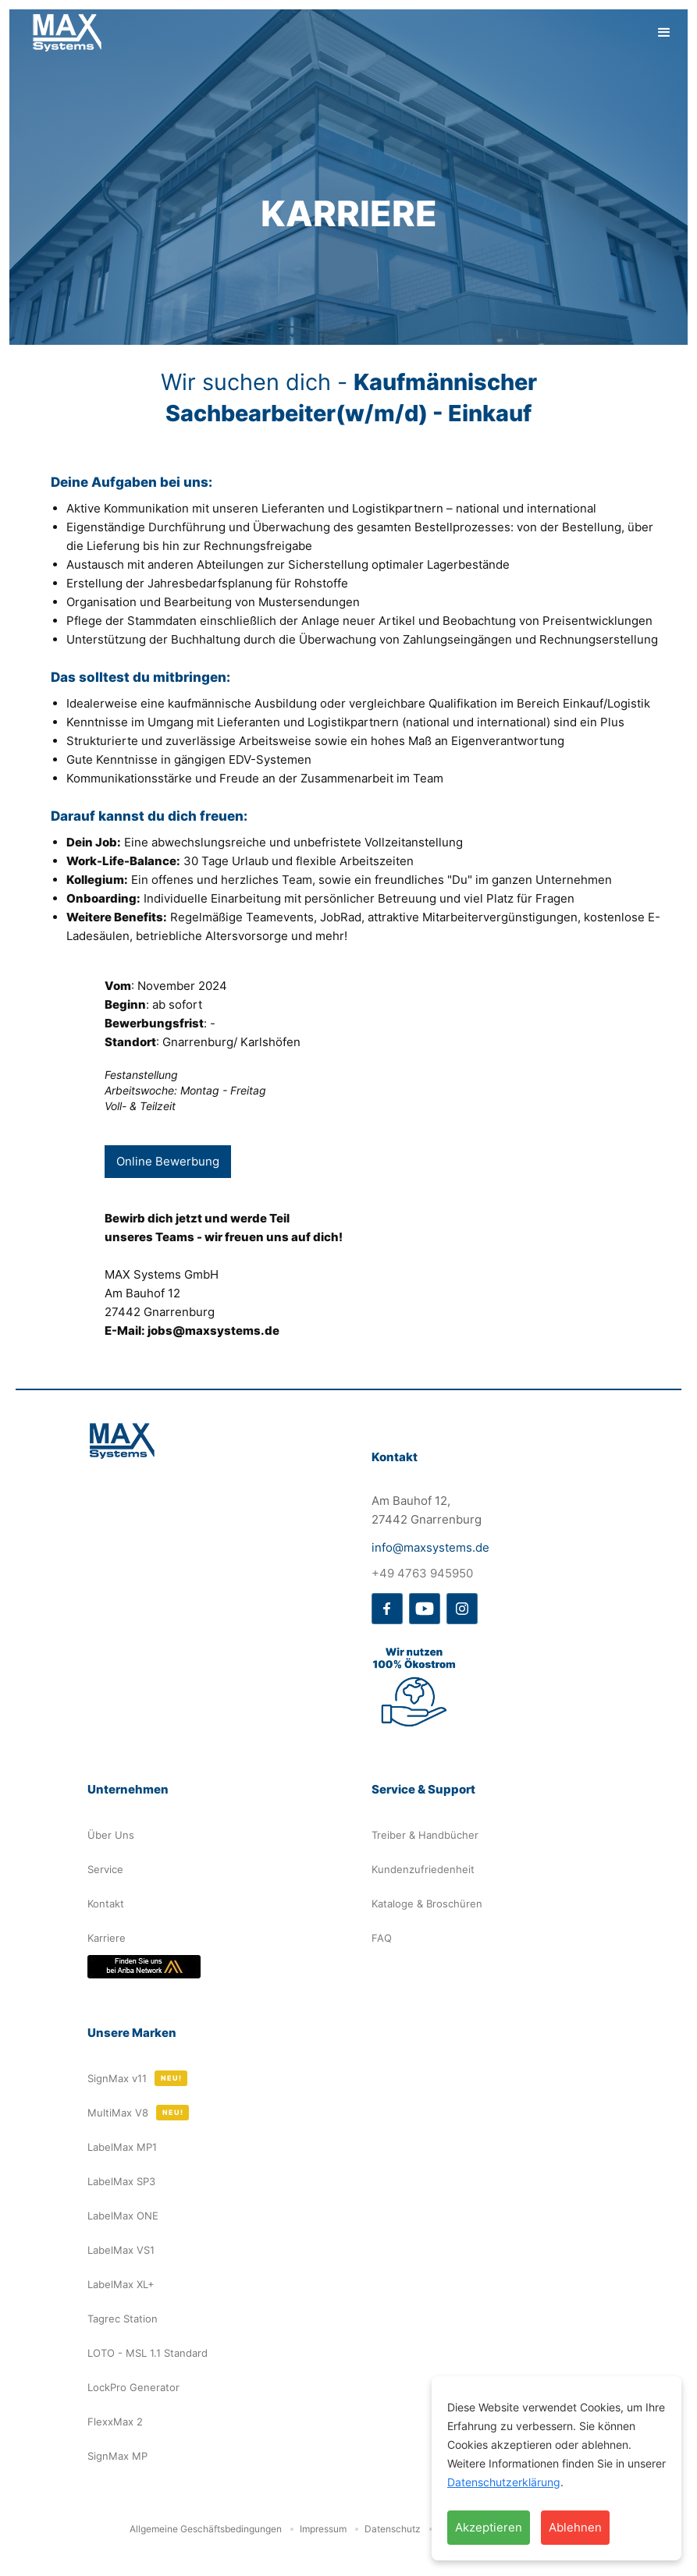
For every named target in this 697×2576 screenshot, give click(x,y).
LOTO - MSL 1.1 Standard (147, 2353)
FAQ (382, 1938)
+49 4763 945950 (422, 1573)
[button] (664, 32)
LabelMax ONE (122, 2215)
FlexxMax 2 (115, 2421)
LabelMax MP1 (122, 2147)
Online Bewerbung (167, 1161)
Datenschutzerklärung (503, 2482)
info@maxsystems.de (430, 1547)
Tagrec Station (122, 2318)
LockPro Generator (133, 2387)
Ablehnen (575, 2527)
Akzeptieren (488, 2527)
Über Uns (110, 1835)
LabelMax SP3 (121, 2181)
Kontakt (105, 1903)
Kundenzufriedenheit (423, 1869)
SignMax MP (117, 2456)
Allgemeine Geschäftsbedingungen (206, 2529)
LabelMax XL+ (121, 2284)
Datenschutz (393, 2529)
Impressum (323, 2529)
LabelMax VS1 (121, 2250)
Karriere (106, 1938)
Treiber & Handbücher (425, 1835)
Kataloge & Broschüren (427, 1903)
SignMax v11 (117, 2078)
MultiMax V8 (117, 2112)
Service (105, 1869)
